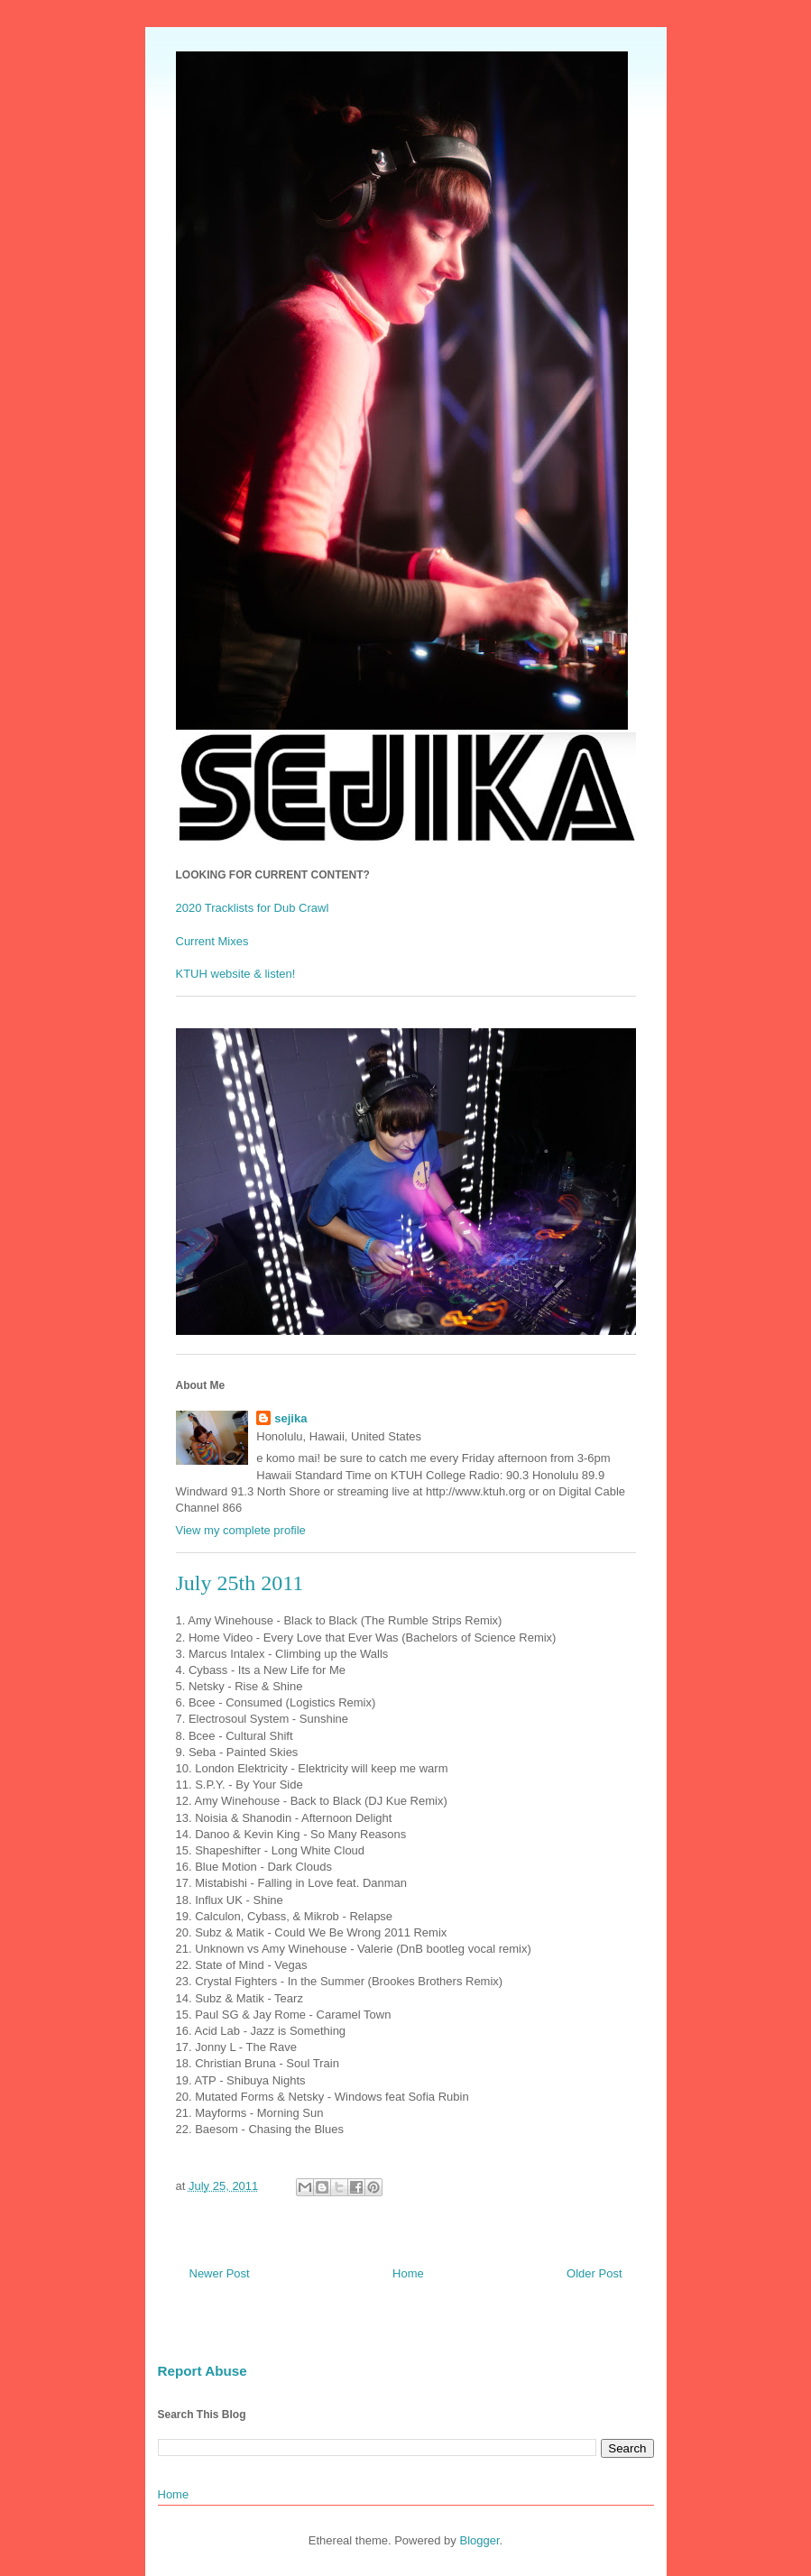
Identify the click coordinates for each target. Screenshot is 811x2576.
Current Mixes (212, 941)
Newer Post (219, 2273)
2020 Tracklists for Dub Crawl (252, 908)
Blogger (479, 2540)
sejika (290, 1418)
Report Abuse (202, 2370)
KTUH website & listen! (236, 973)
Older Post (594, 2273)
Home (408, 2273)
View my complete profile (241, 1530)
